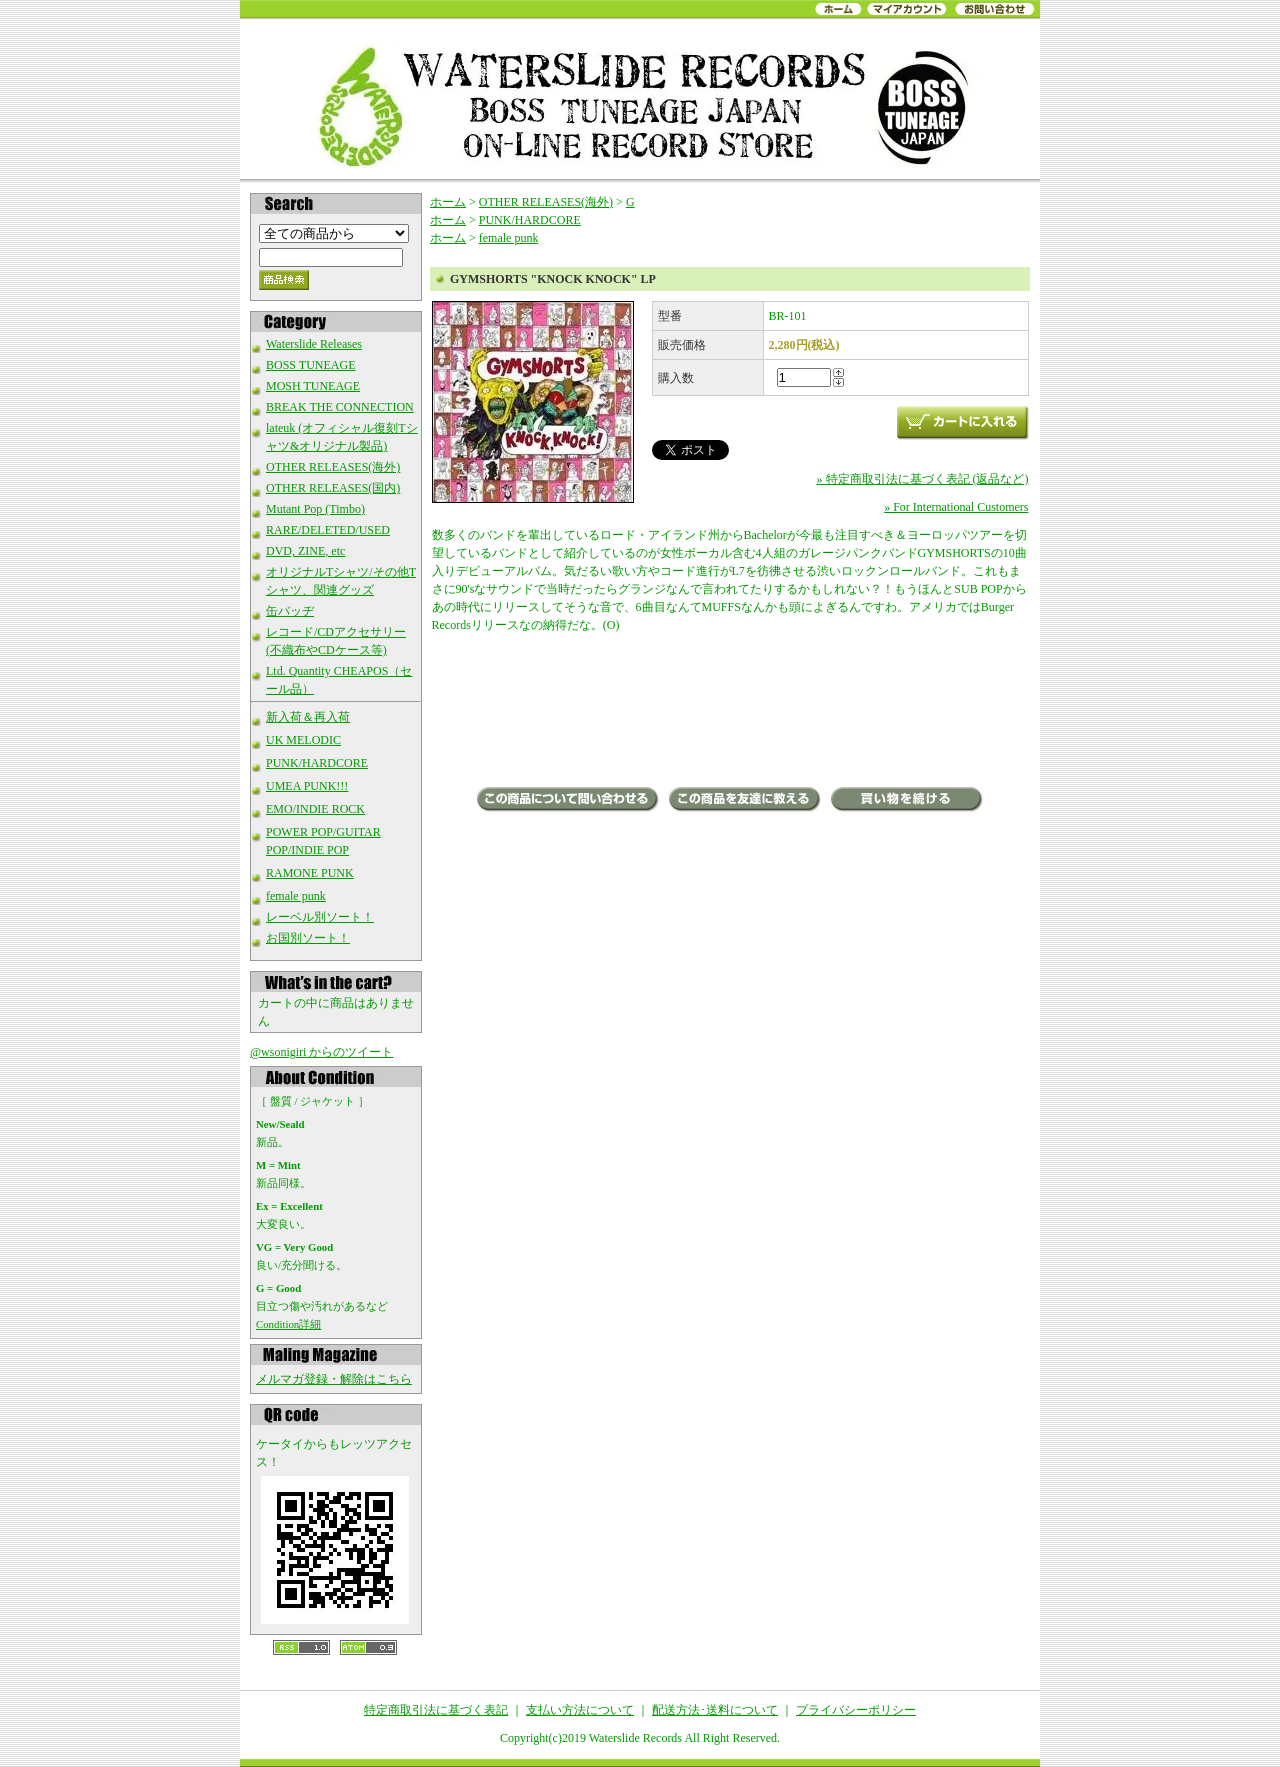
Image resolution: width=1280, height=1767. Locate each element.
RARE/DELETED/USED (328, 530)
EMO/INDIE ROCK (315, 809)
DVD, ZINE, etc (305, 551)
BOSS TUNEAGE (310, 365)
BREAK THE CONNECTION (340, 407)
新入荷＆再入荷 (308, 717)
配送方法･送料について (715, 1710)
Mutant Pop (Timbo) (315, 509)
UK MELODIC (303, 740)
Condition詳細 (288, 1324)
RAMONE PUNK (310, 873)
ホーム (448, 202)
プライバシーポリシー (856, 1710)
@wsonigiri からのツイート (321, 1052)
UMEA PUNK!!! (307, 786)
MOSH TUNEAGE (313, 386)
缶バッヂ (290, 611)
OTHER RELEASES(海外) (333, 467)
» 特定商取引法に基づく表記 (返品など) (923, 479)
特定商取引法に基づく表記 (436, 1710)
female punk (296, 896)
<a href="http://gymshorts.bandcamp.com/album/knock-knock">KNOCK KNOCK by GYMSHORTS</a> (730, 712)
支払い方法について (580, 1710)
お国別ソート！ (308, 938)
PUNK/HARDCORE (317, 763)
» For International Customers (956, 507)
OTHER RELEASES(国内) (333, 488)
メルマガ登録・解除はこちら (334, 1379)
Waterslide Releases (314, 344)
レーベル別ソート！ (320, 917)
